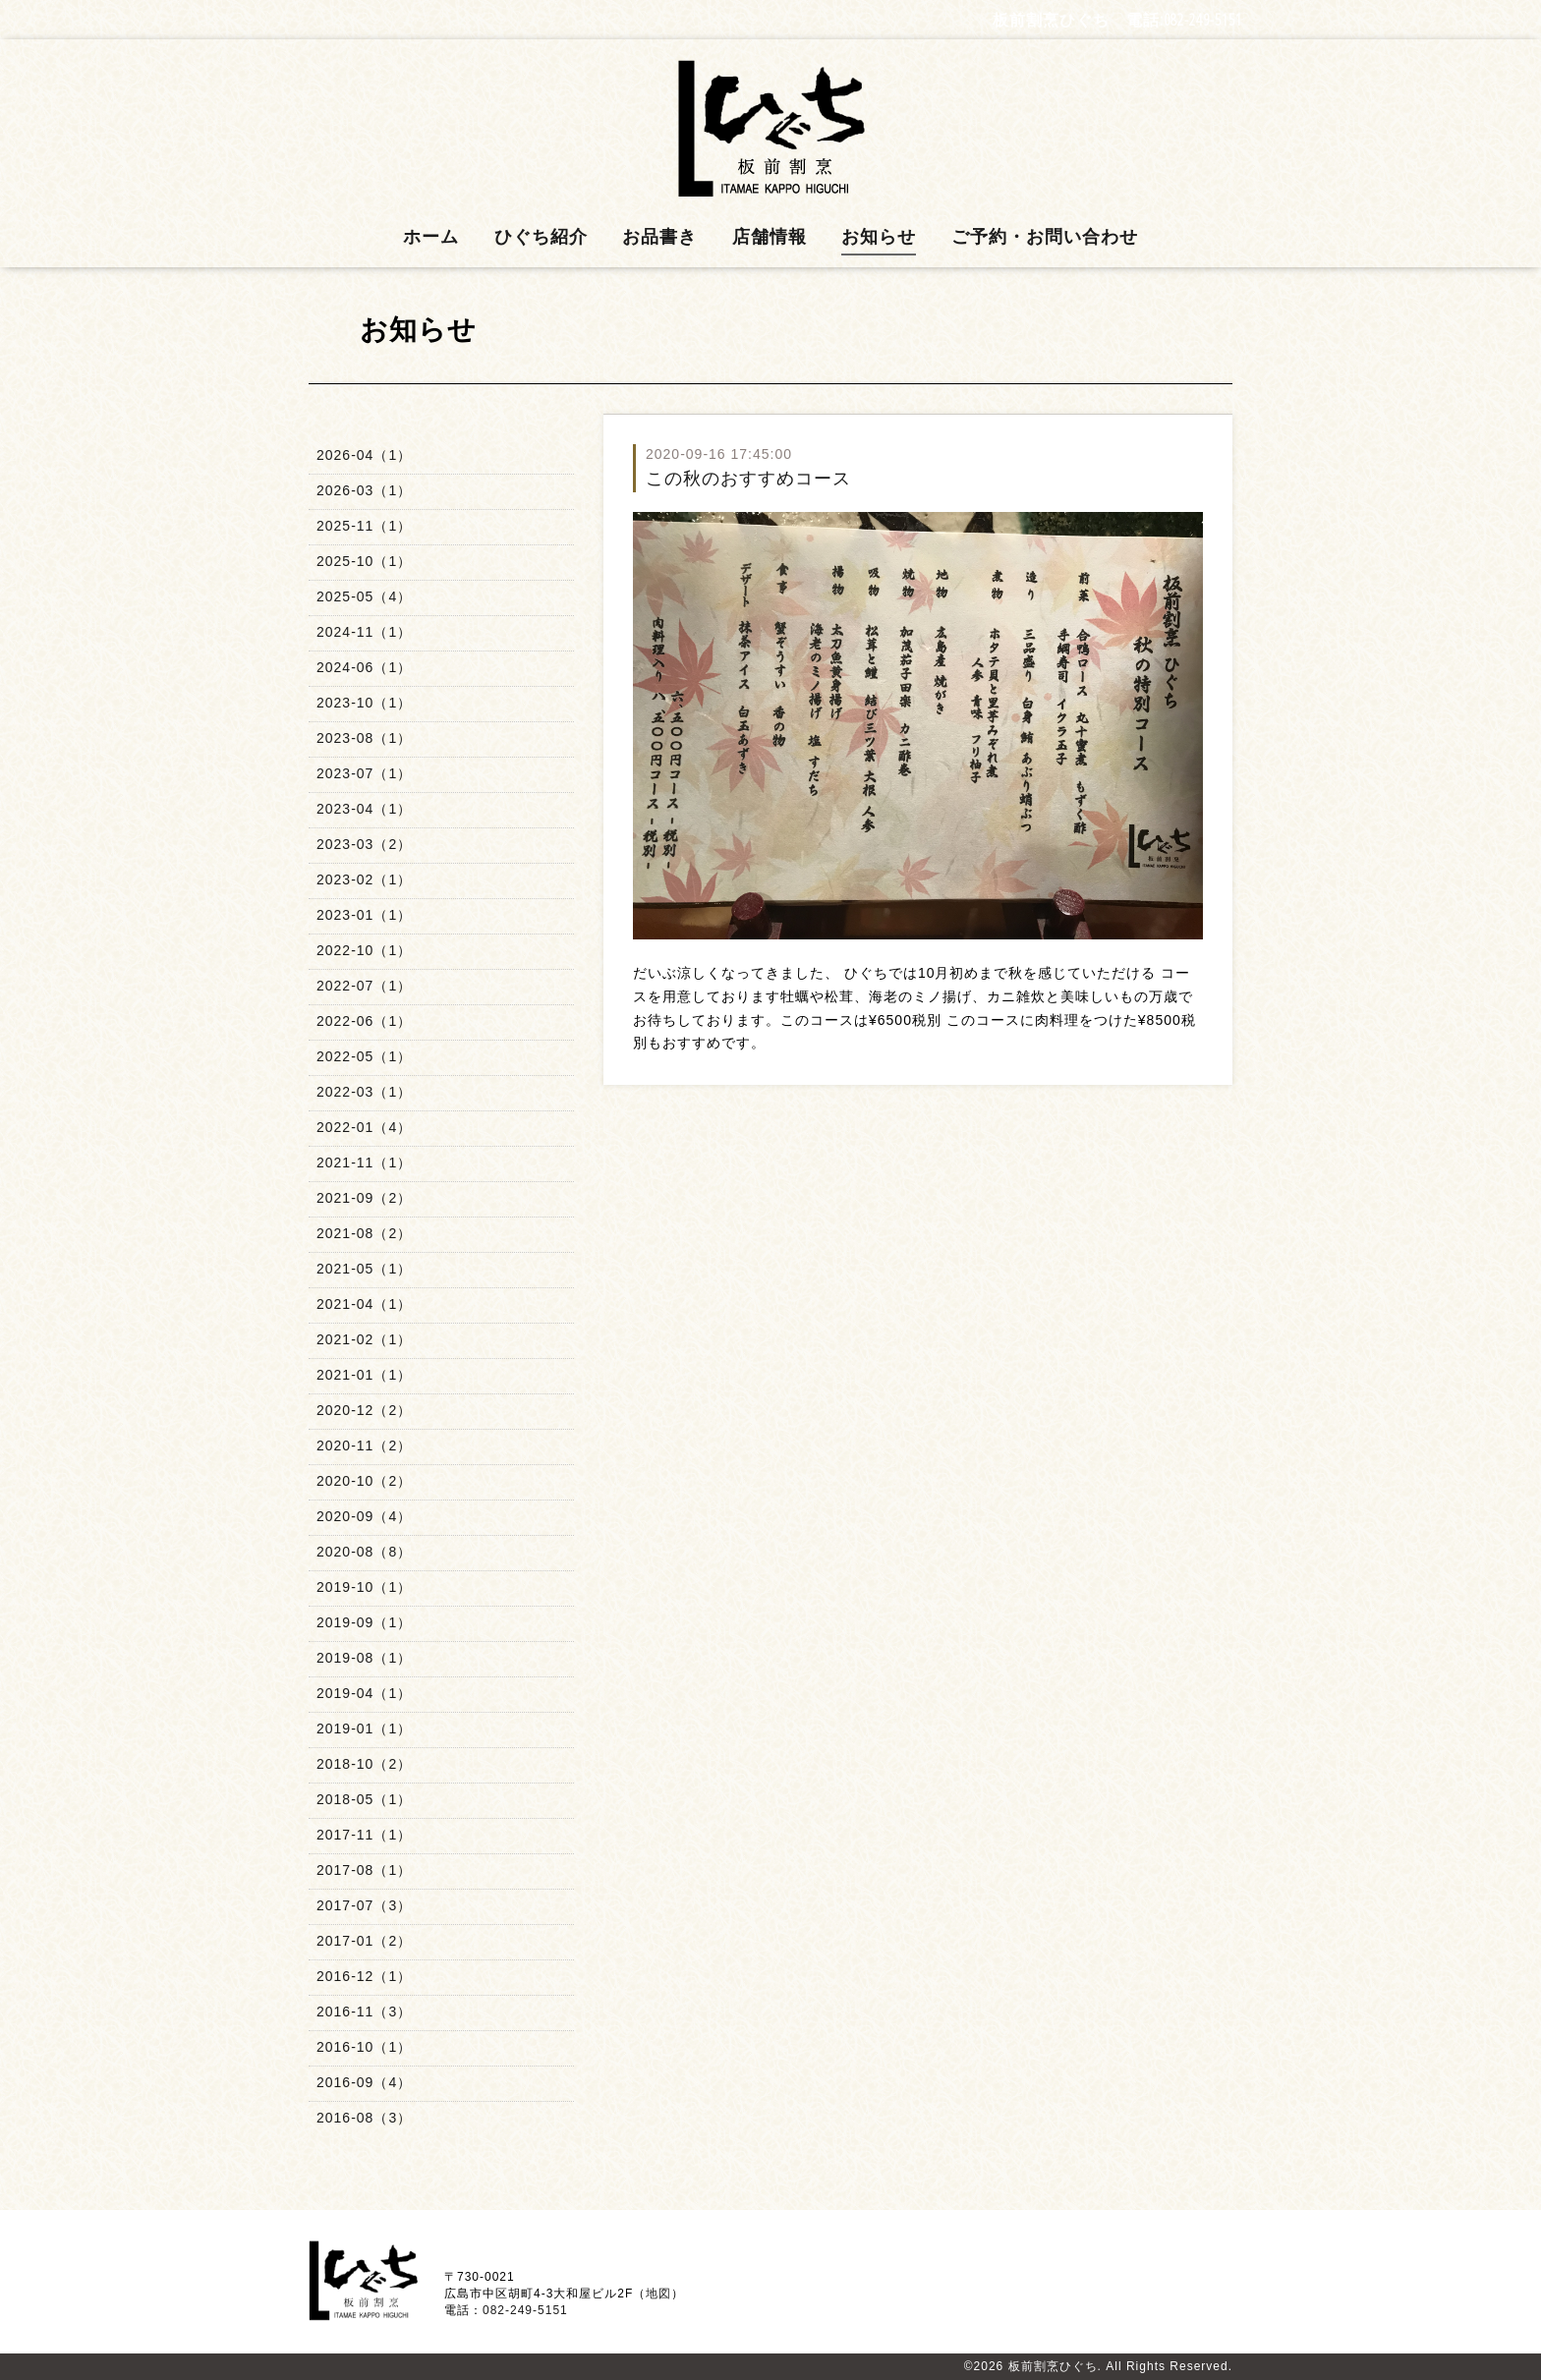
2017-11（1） (364, 1834)
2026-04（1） (364, 455)
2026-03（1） (364, 490)
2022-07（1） (364, 985)
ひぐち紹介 (541, 237)
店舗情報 (769, 237)
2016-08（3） (364, 2117)
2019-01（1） (364, 1728)
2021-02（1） (364, 1339)
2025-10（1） (364, 561)
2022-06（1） (364, 1021)
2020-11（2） (364, 1445)
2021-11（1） (364, 1162)
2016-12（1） (364, 1976)
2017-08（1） (364, 1870)
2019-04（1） (364, 1693)
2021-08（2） (364, 1233)
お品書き (659, 237)
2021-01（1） (364, 1375)
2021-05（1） (364, 1268)
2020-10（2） (364, 1481)
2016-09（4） (364, 2082)
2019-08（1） (364, 1658)
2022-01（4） (364, 1127)
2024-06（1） (364, 667)
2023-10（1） (364, 702)
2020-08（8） (364, 1551)
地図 (658, 2293)
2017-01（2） (364, 1941)
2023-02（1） (364, 879)
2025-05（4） (364, 596)
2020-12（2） (364, 1410)
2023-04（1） (364, 809)
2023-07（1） (364, 773)
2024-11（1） (364, 632)
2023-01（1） (364, 915)
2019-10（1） (364, 1587)
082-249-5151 (1203, 19)
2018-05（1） (364, 1799)
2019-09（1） (364, 1622)
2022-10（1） (364, 950)
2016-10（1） (364, 2047)
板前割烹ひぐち (1053, 2366)
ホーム (431, 237)
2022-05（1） (364, 1056)
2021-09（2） (364, 1198)
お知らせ (878, 237)
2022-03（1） (364, 1092)
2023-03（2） (364, 844)
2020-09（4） (364, 1516)
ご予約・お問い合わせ (1044, 237)
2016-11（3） (364, 2011)
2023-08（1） (364, 738)
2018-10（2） (364, 1764)
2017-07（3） (364, 1905)
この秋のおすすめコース (748, 478)
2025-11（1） (364, 526)
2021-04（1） (364, 1304)
